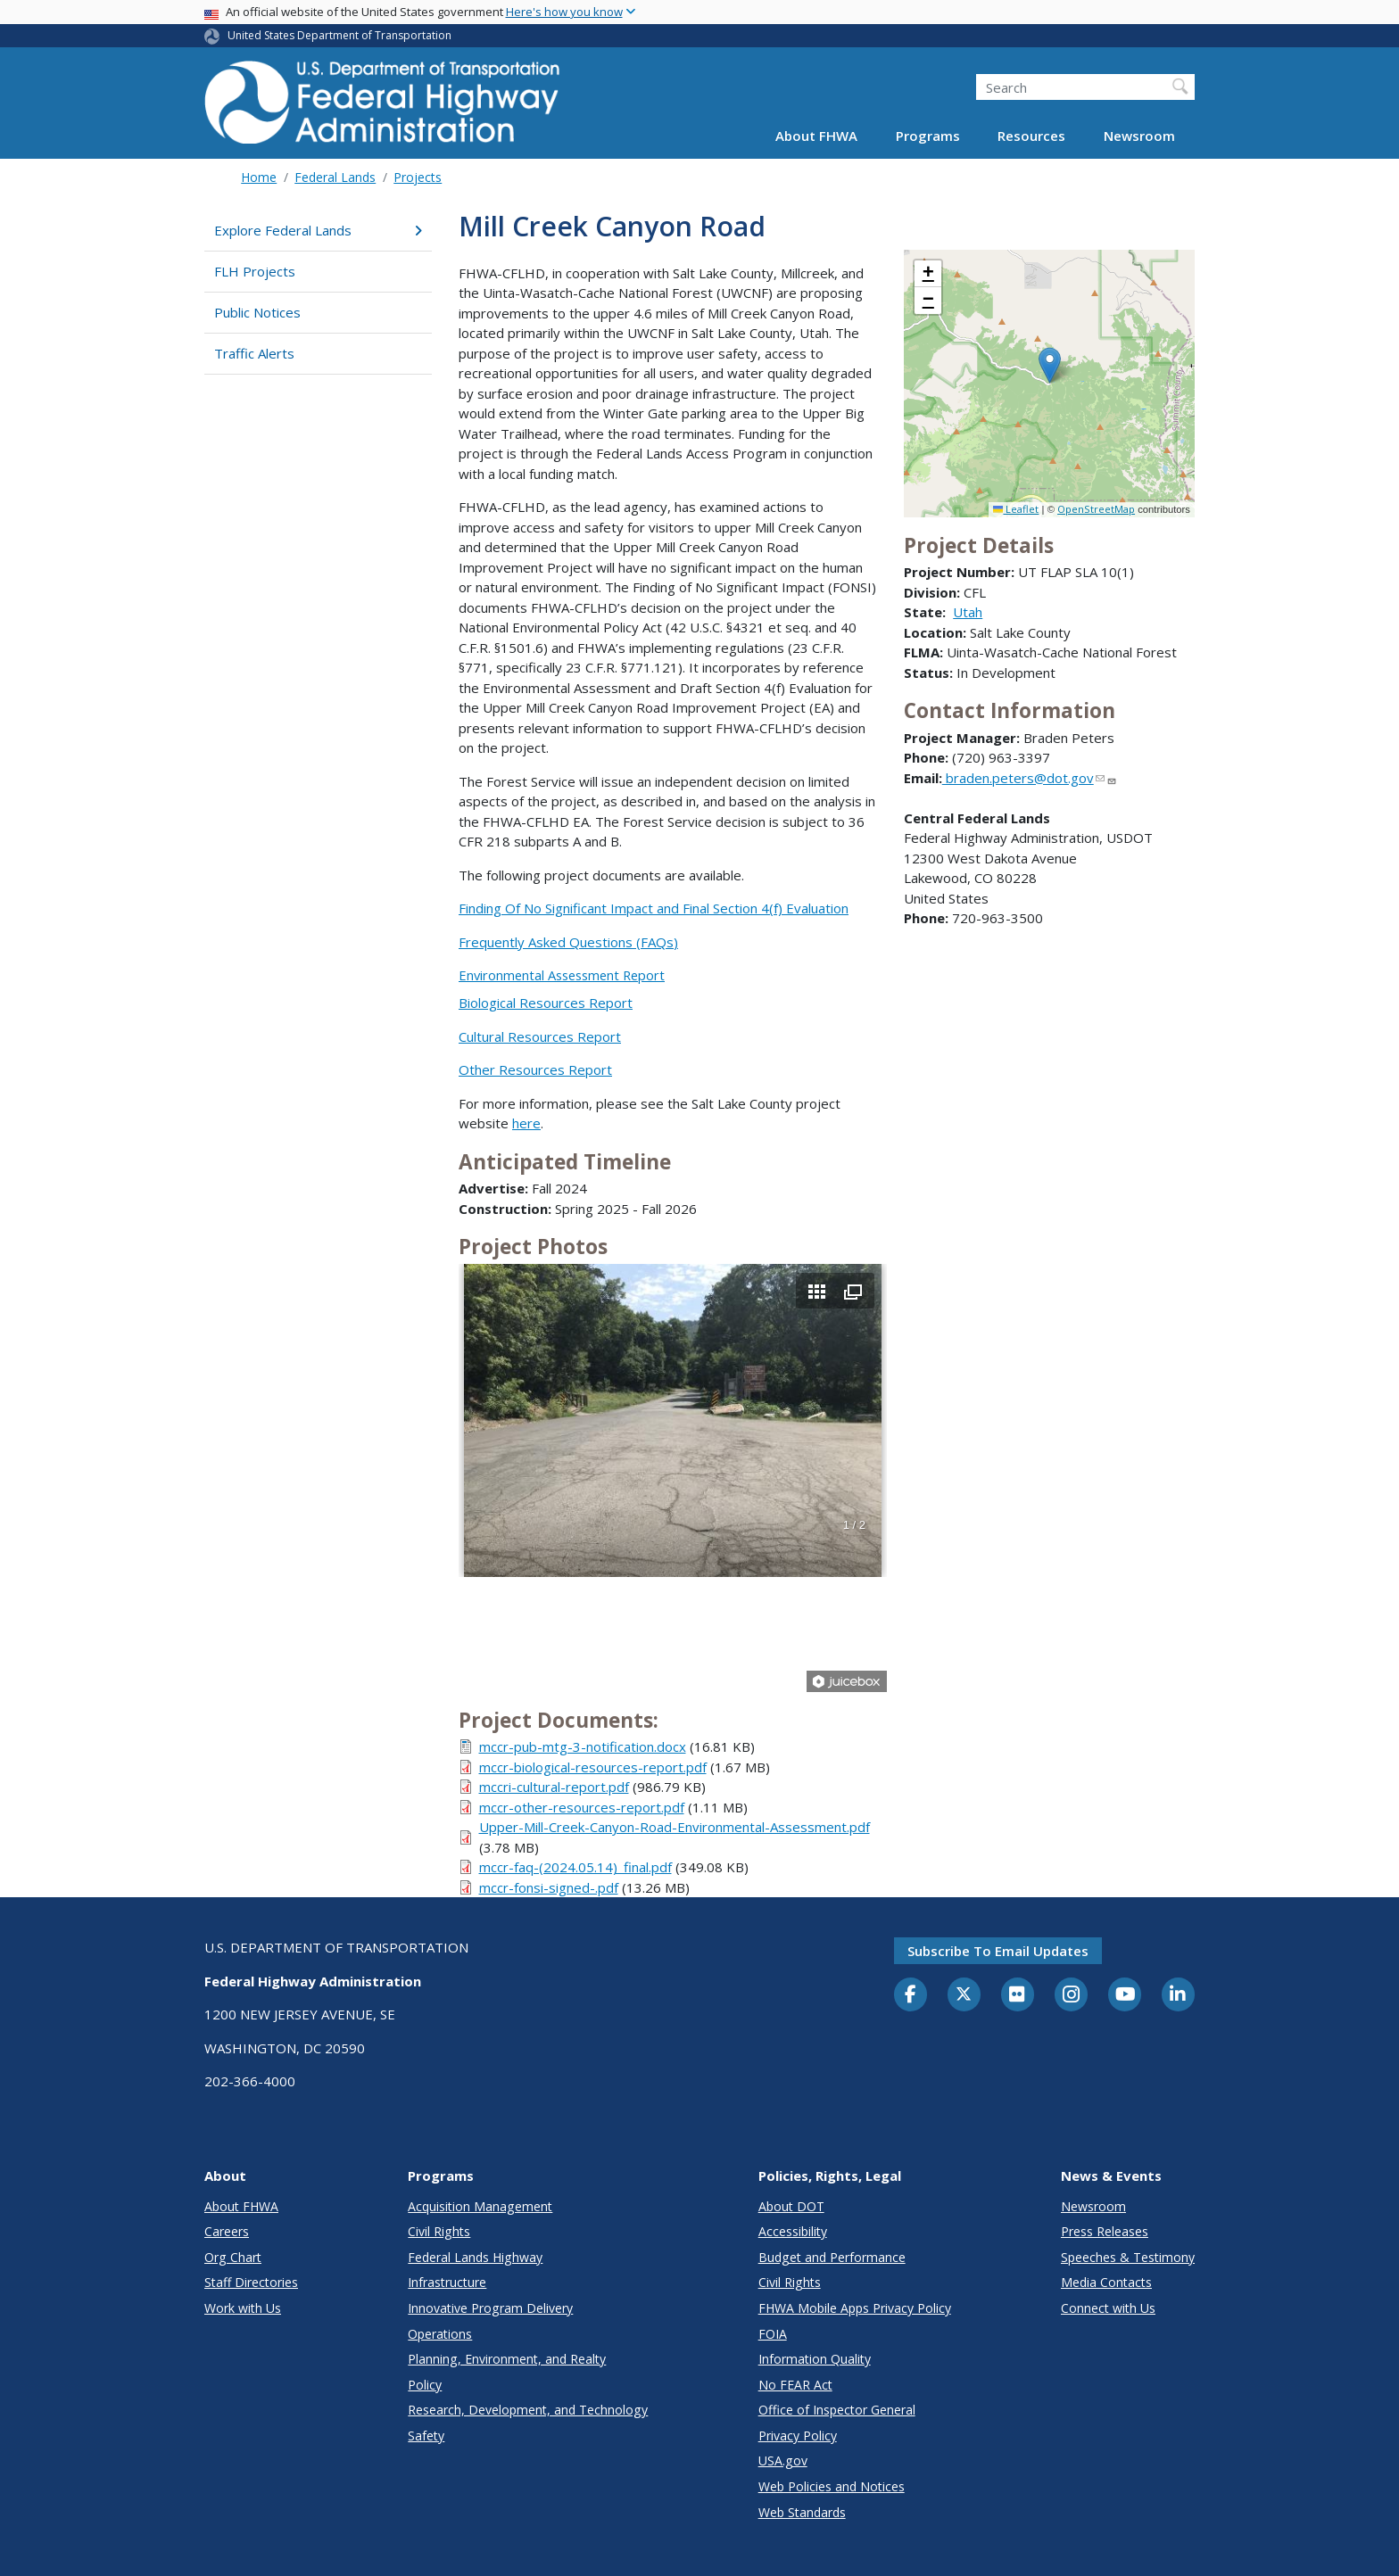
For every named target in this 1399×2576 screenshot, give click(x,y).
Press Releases (1104, 2231)
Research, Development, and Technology (528, 2409)
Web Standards (802, 2512)
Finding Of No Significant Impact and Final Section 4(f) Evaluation (654, 908)
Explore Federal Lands (318, 230)
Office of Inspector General (836, 2409)
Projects (417, 177)
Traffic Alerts (254, 353)
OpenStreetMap (1096, 509)
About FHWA (816, 135)
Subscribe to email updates (998, 1951)
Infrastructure (447, 2282)
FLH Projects (254, 271)
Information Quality (814, 2358)
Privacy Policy (797, 2435)
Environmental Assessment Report (562, 975)
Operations (440, 2333)
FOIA (772, 2333)
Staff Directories (251, 2282)
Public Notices (257, 312)
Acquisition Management (480, 2206)
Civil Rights (439, 2231)
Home (259, 177)
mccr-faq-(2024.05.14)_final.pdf (575, 1867)
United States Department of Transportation (339, 35)
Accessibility (792, 2231)
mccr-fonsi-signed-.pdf (548, 1887)
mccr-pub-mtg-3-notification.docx (582, 1746)
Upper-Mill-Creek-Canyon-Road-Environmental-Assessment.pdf (674, 1827)
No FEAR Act (795, 2384)
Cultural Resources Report (540, 1036)
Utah (967, 612)
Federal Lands (335, 177)
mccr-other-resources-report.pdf (581, 1807)
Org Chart (232, 2257)
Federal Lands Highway (475, 2257)
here (526, 1123)
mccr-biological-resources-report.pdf (593, 1767)
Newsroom (1139, 135)
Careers (226, 2231)
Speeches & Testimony (1128, 2257)
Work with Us (242, 2307)
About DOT (791, 2206)
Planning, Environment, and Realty (507, 2358)
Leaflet (1016, 509)
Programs (928, 135)
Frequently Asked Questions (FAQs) (568, 942)
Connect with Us (1108, 2307)
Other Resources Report (535, 1069)
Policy (425, 2384)
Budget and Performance (832, 2257)
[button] (1050, 365)
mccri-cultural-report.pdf (554, 1787)
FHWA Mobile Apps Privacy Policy (854, 2307)
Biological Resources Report (546, 1002)
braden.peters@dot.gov (1029, 778)
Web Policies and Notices (831, 2486)
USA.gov (782, 2460)
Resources (1031, 135)
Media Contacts (1106, 2282)
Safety (426, 2435)
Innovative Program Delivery (490, 2307)
